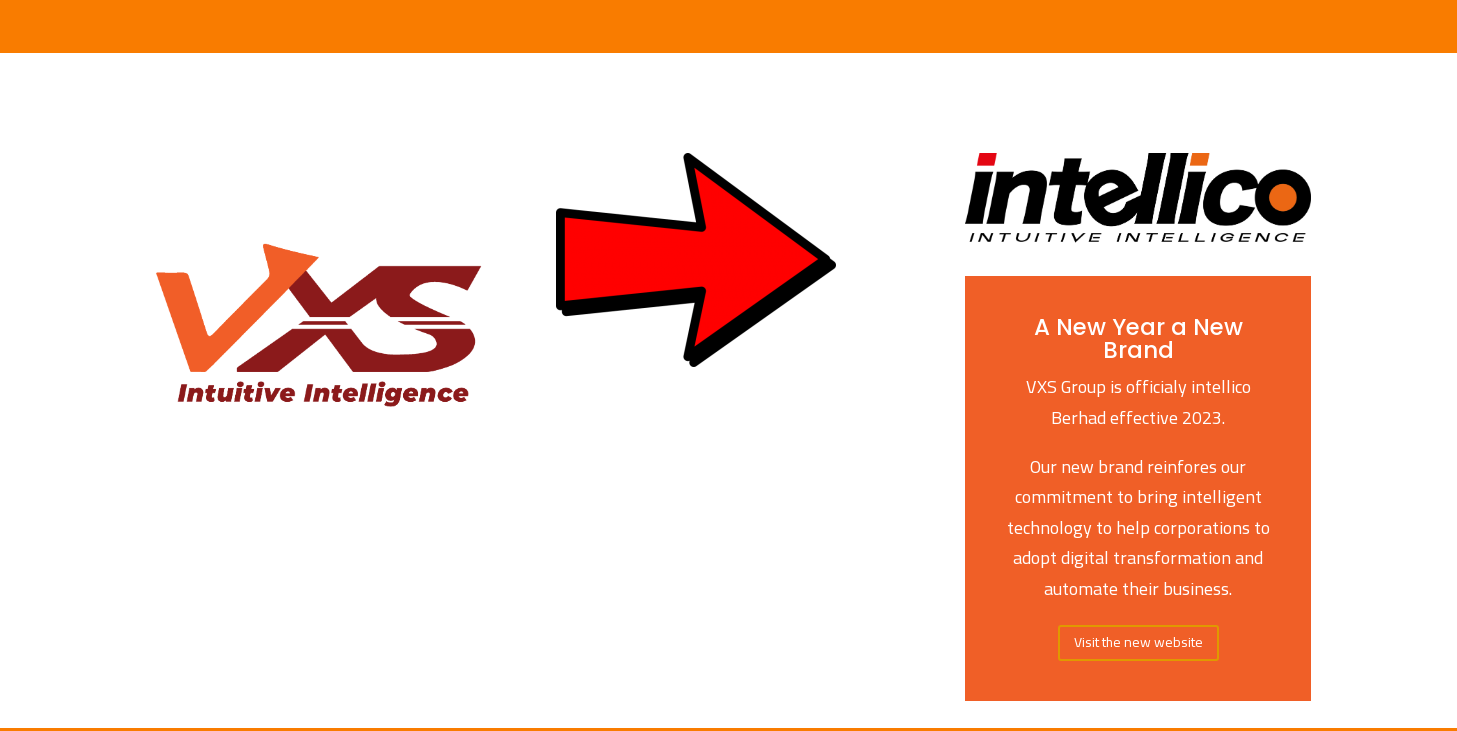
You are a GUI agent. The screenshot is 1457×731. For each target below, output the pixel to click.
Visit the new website (1138, 642)
